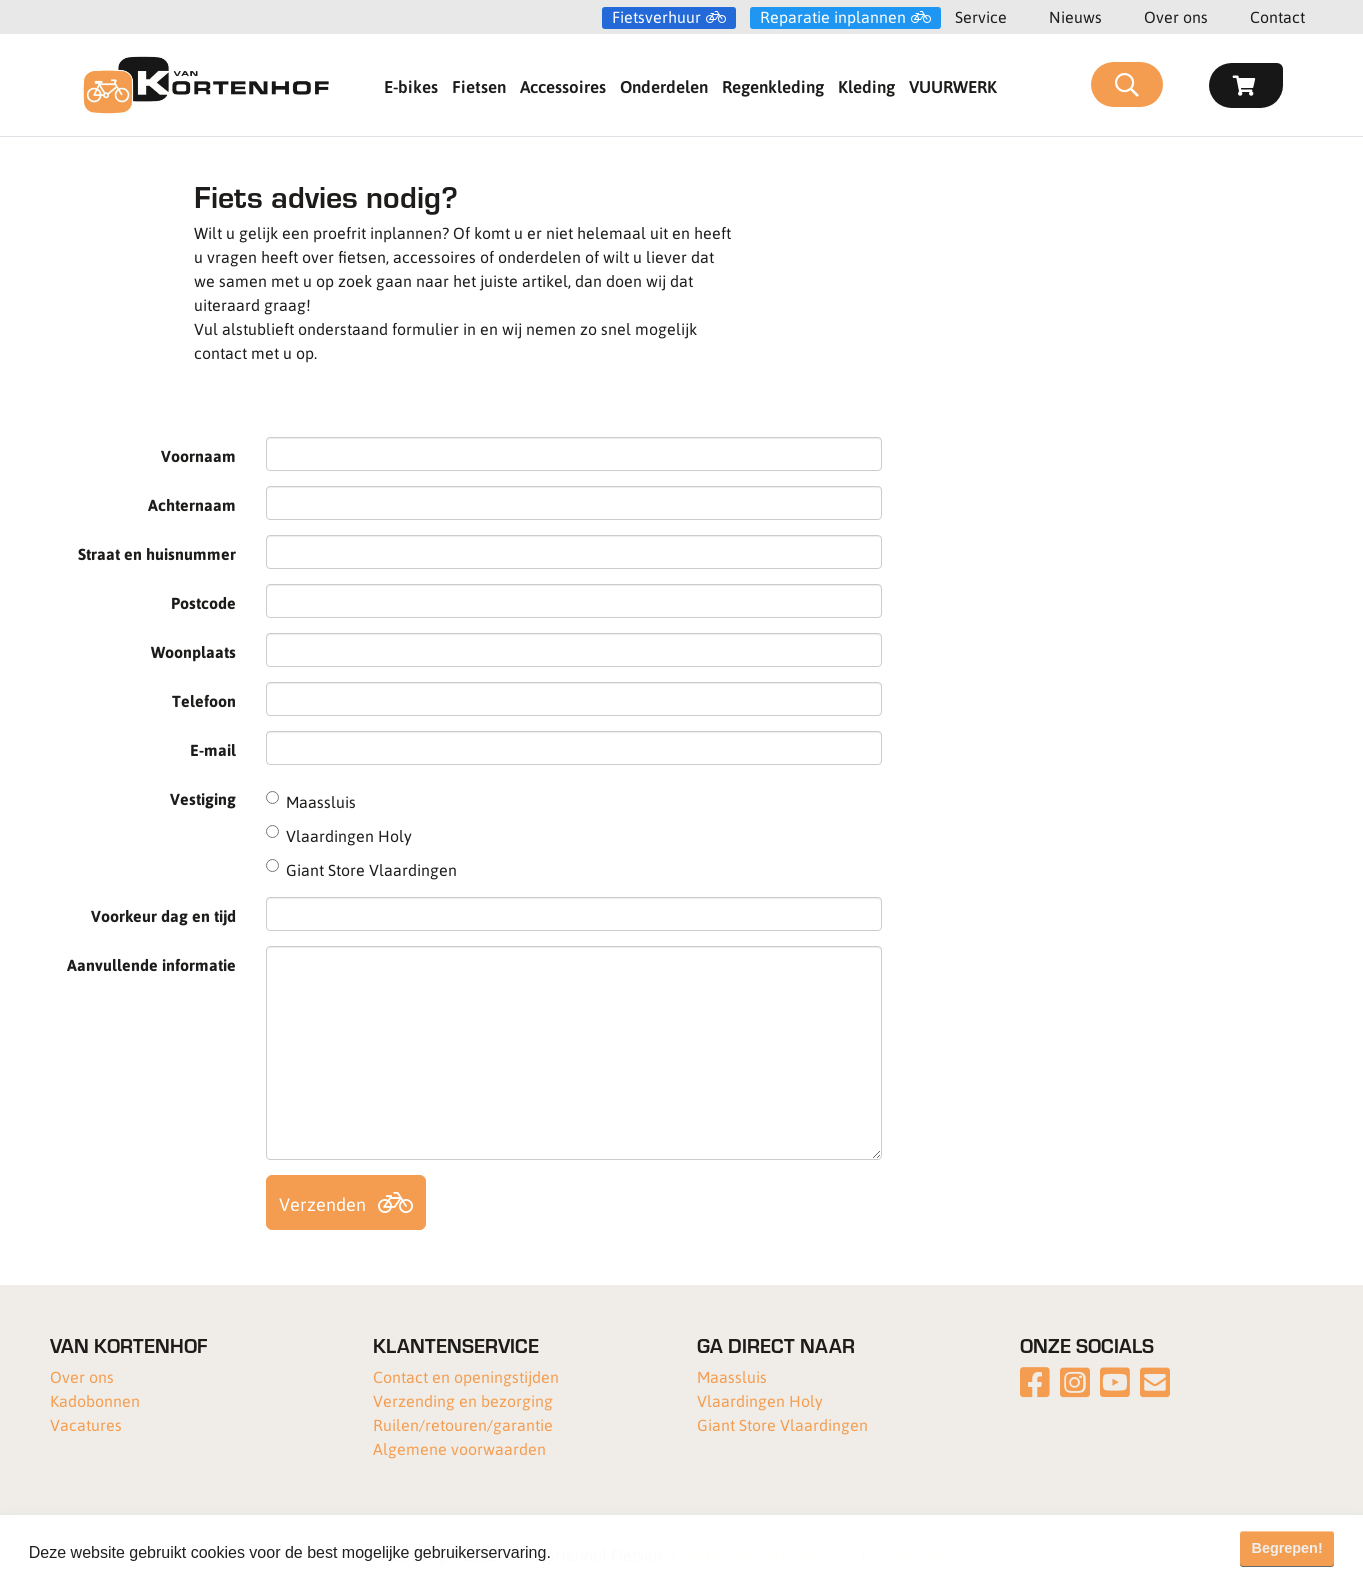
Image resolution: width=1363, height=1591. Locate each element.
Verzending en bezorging (463, 1400)
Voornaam (198, 455)
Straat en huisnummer (157, 553)
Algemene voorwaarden (459, 1448)
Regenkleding (773, 86)
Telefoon (204, 700)
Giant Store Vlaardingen (782, 1424)
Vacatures (86, 1424)
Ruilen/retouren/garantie (463, 1424)
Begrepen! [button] (1287, 1548)
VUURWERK (953, 86)
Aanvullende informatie (151, 964)
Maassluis (732, 1376)
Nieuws (1075, 16)
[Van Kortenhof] (206, 85)
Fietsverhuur (656, 17)
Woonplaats (193, 651)
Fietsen (479, 86)
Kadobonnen (95, 1400)
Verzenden (322, 1203)
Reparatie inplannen (833, 17)
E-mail (213, 749)
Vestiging (203, 798)
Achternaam (192, 504)
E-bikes (411, 86)
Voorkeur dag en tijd (163, 915)
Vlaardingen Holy (760, 1400)
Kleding (866, 86)
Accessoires (563, 86)
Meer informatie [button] (613, 1552)
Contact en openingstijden (466, 1376)
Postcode (203, 602)
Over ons (1176, 16)
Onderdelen (664, 86)
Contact (1277, 16)
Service (981, 16)
